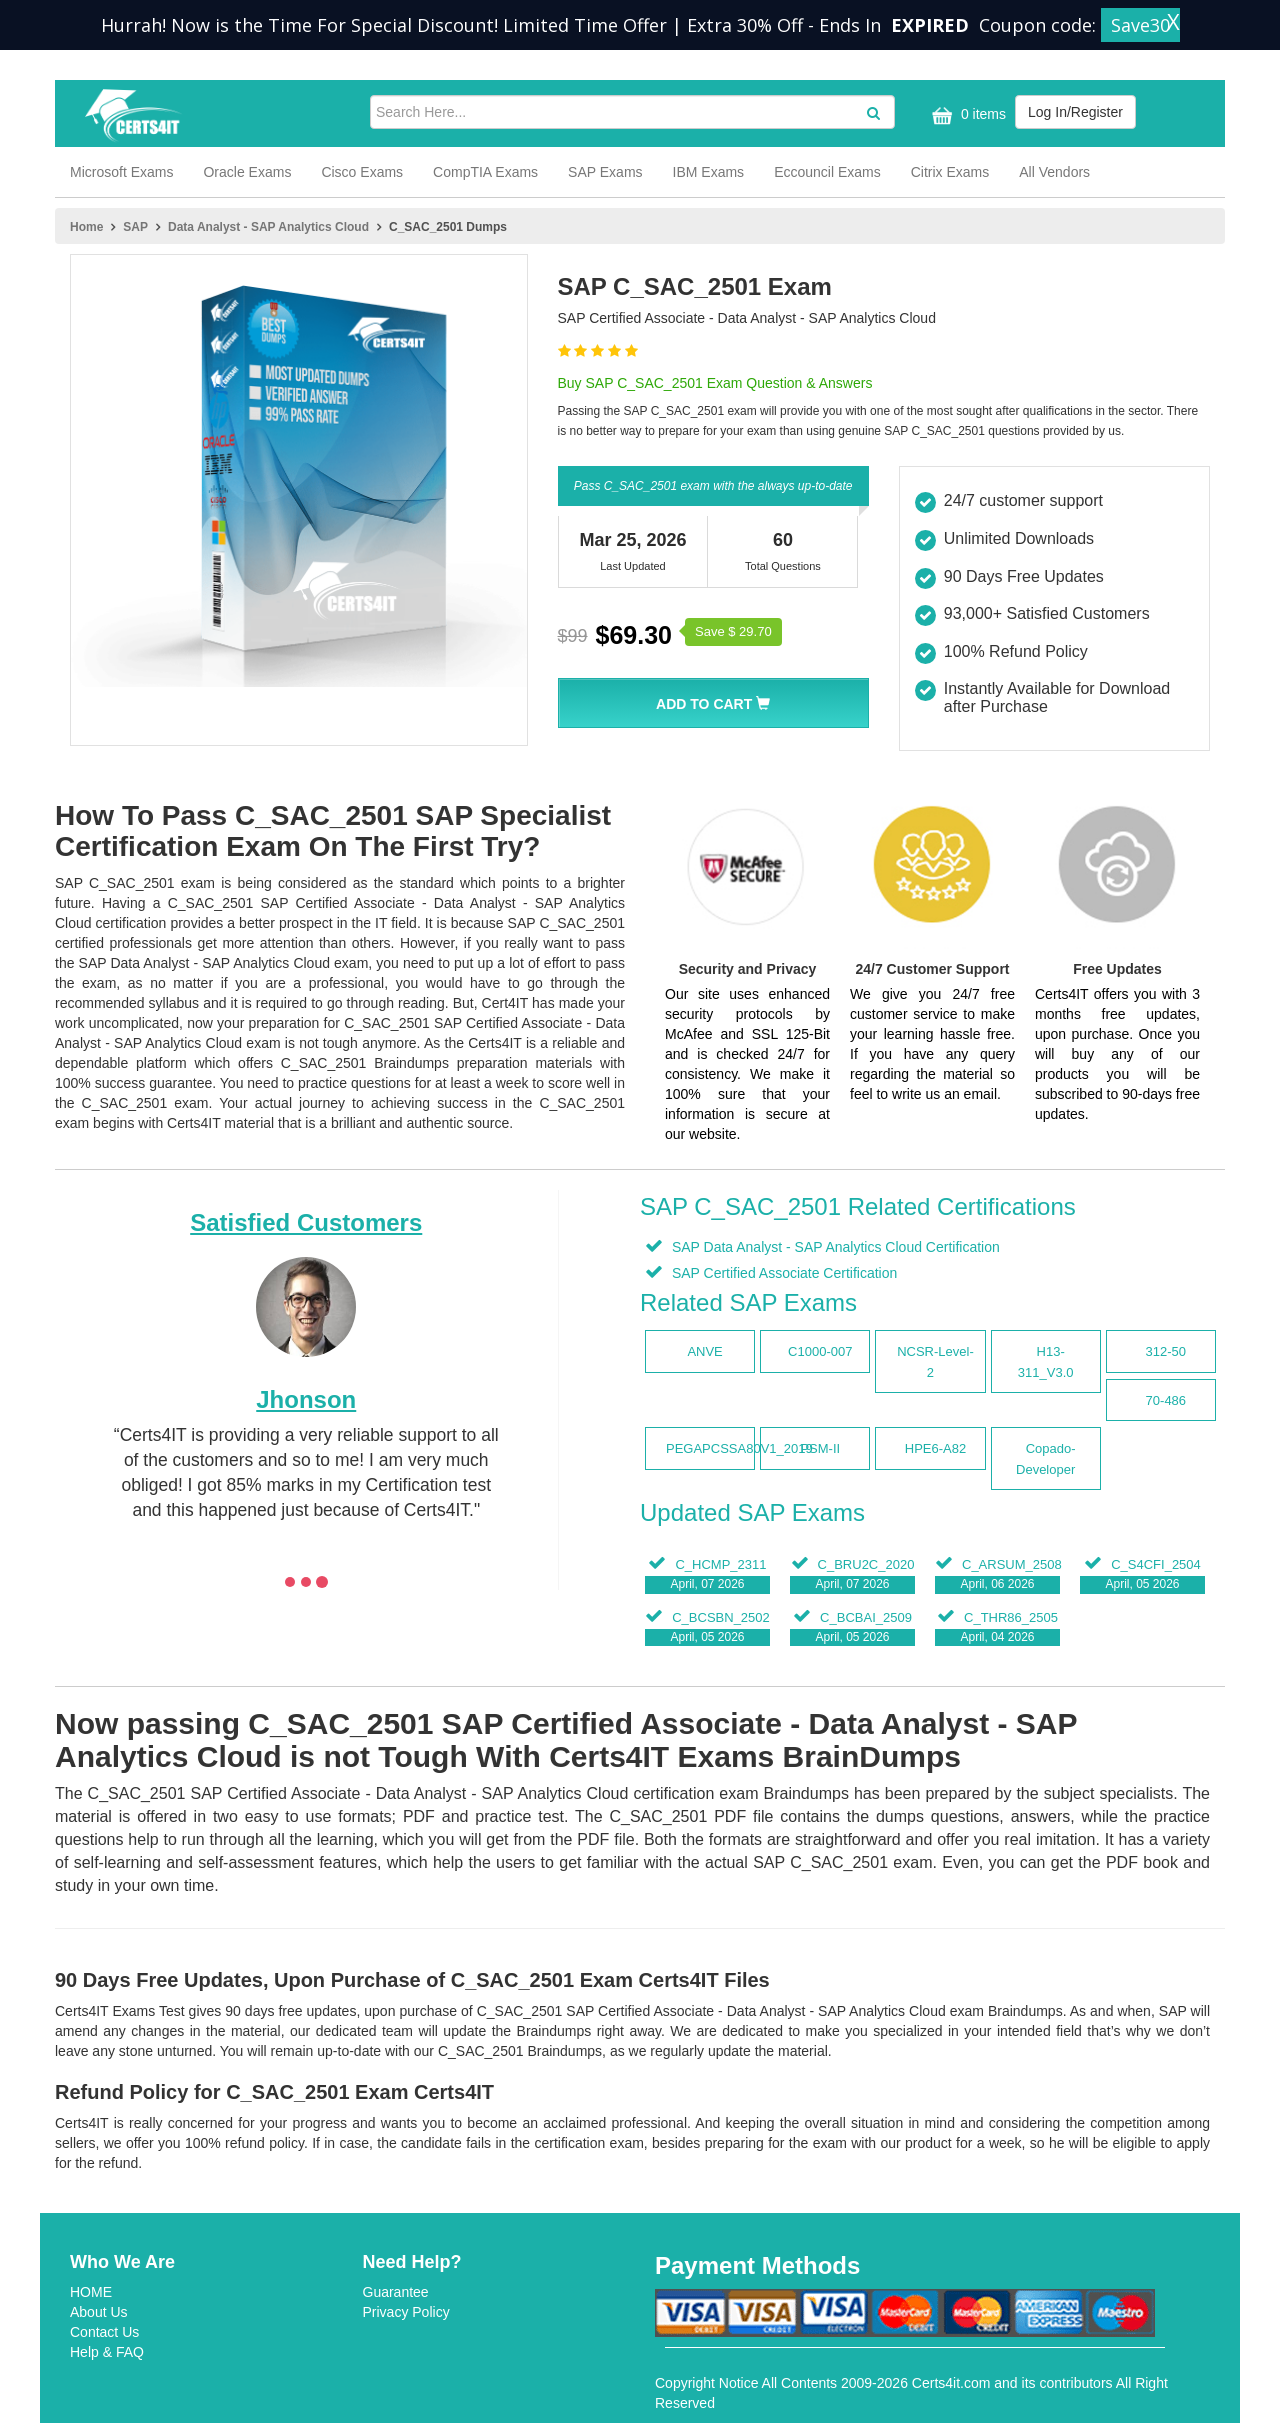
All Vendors (1054, 172)
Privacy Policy (406, 2312)
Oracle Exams (247, 172)
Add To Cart (713, 704)
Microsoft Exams (121, 172)
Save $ (733, 631)
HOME (91, 2292)
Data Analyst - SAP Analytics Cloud (268, 227)
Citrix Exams (950, 172)
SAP (135, 227)
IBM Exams (709, 172)
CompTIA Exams (485, 172)
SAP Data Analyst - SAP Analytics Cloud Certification (834, 1247)
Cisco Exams (362, 172)
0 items (966, 115)
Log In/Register (1075, 112)
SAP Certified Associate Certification (782, 1273)
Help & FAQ (107, 2352)
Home (86, 227)
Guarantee (396, 2292)
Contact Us (104, 2332)
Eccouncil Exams (827, 172)
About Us (99, 2312)
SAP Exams (605, 172)
